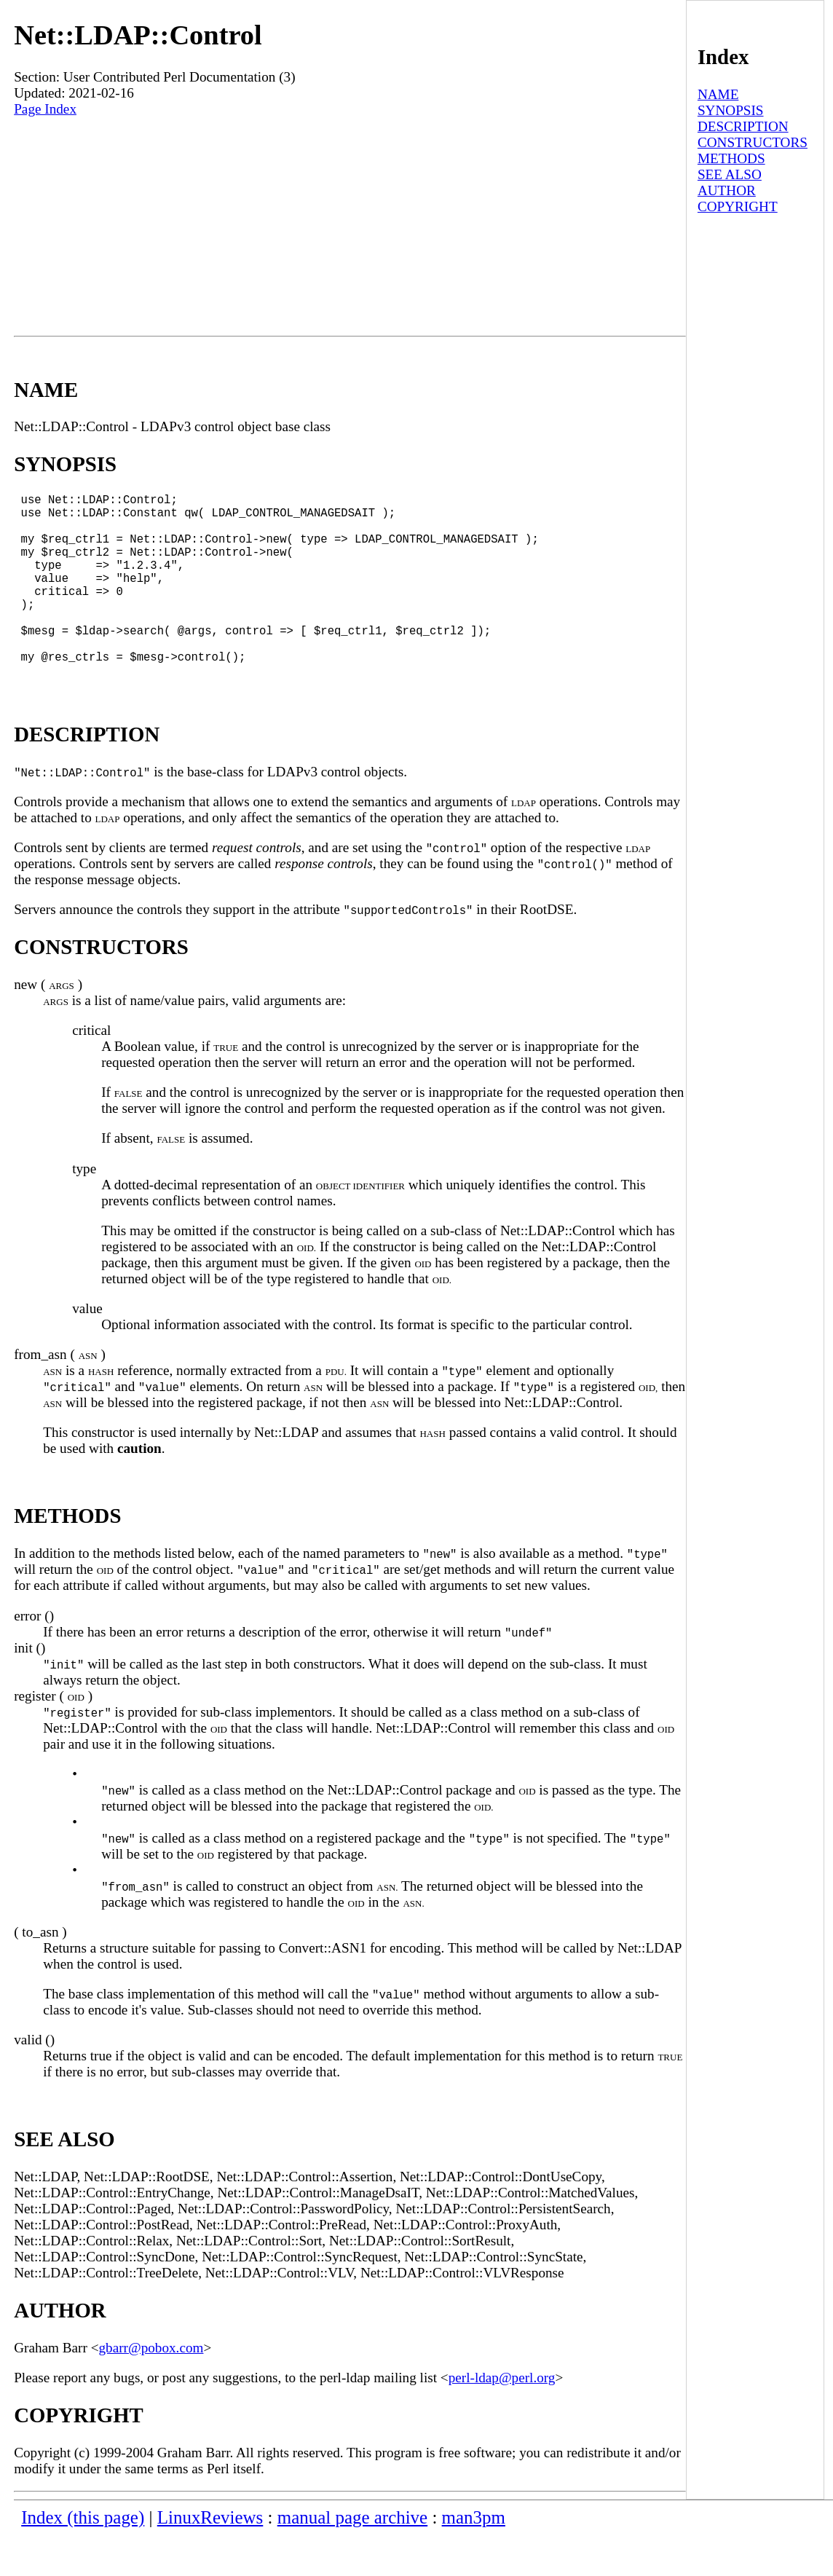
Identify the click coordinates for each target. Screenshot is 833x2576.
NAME (718, 94)
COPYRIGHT (738, 206)
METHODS (731, 158)
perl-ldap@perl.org (502, 2418)
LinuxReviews (210, 2558)
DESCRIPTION (743, 126)
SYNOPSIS (731, 110)
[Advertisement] (349, 226)
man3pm (473, 2558)
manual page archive (352, 2558)
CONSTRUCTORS (753, 142)
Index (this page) (82, 2558)
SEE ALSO (730, 174)
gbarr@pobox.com (151, 2388)
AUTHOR (727, 190)
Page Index (45, 109)
